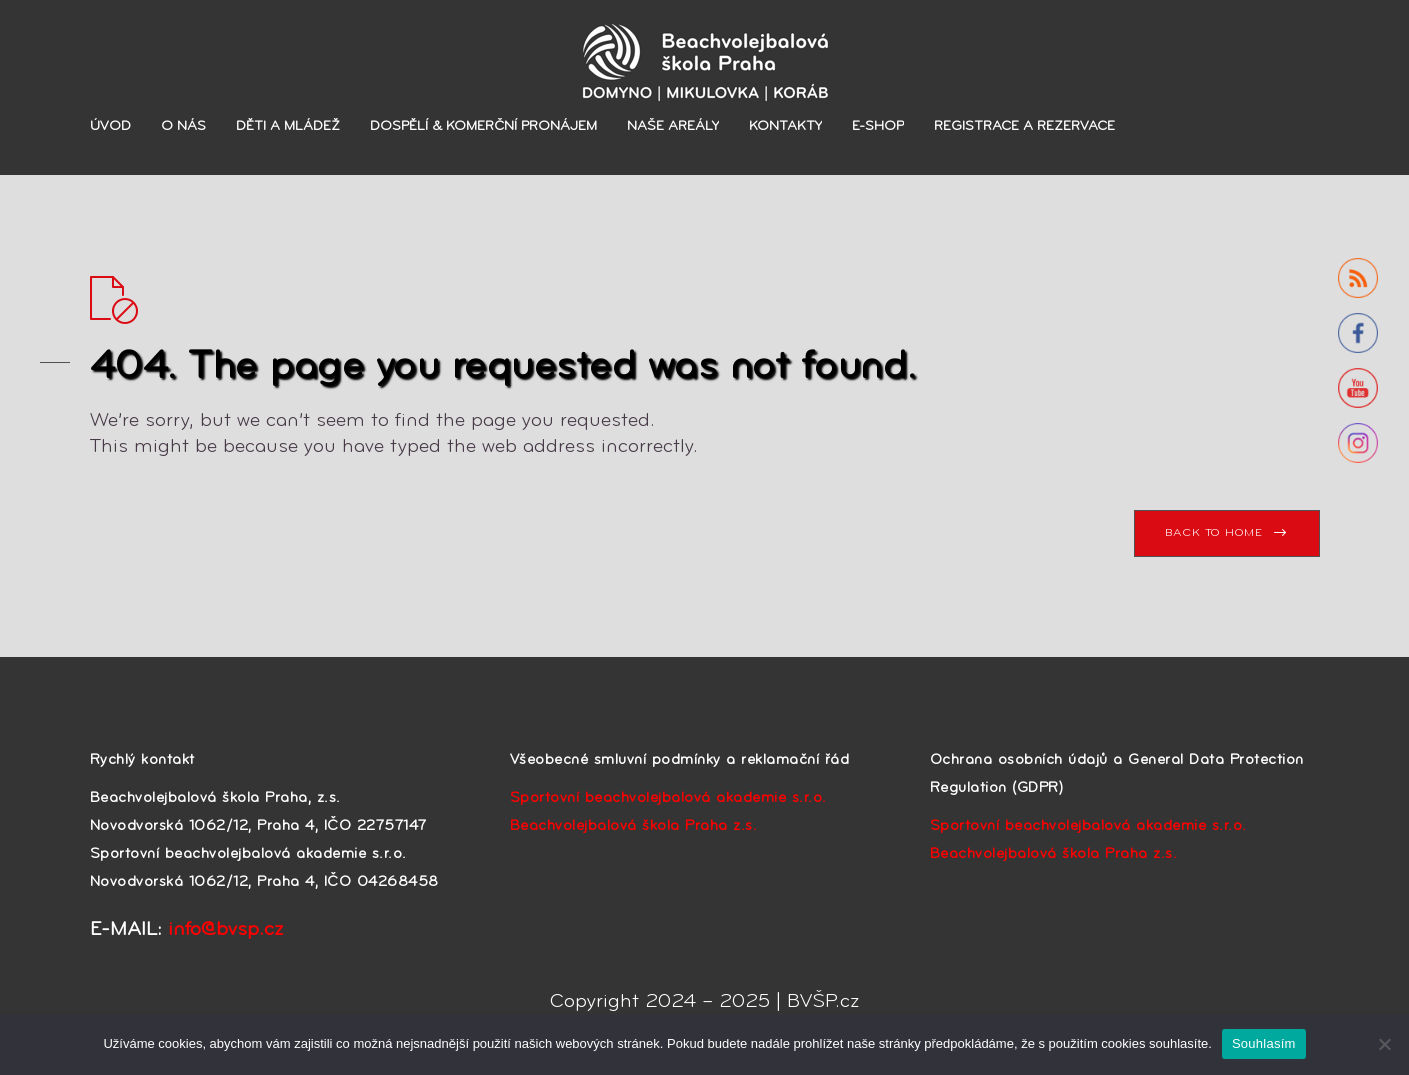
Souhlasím (1264, 1043)
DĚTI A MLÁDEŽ (288, 126)
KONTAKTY (785, 126)
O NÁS (183, 126)
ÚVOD (110, 126)
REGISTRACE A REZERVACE (1024, 126)
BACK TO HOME (1213, 533)
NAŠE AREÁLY (673, 126)
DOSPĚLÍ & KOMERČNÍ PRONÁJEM (483, 126)
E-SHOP (878, 126)
